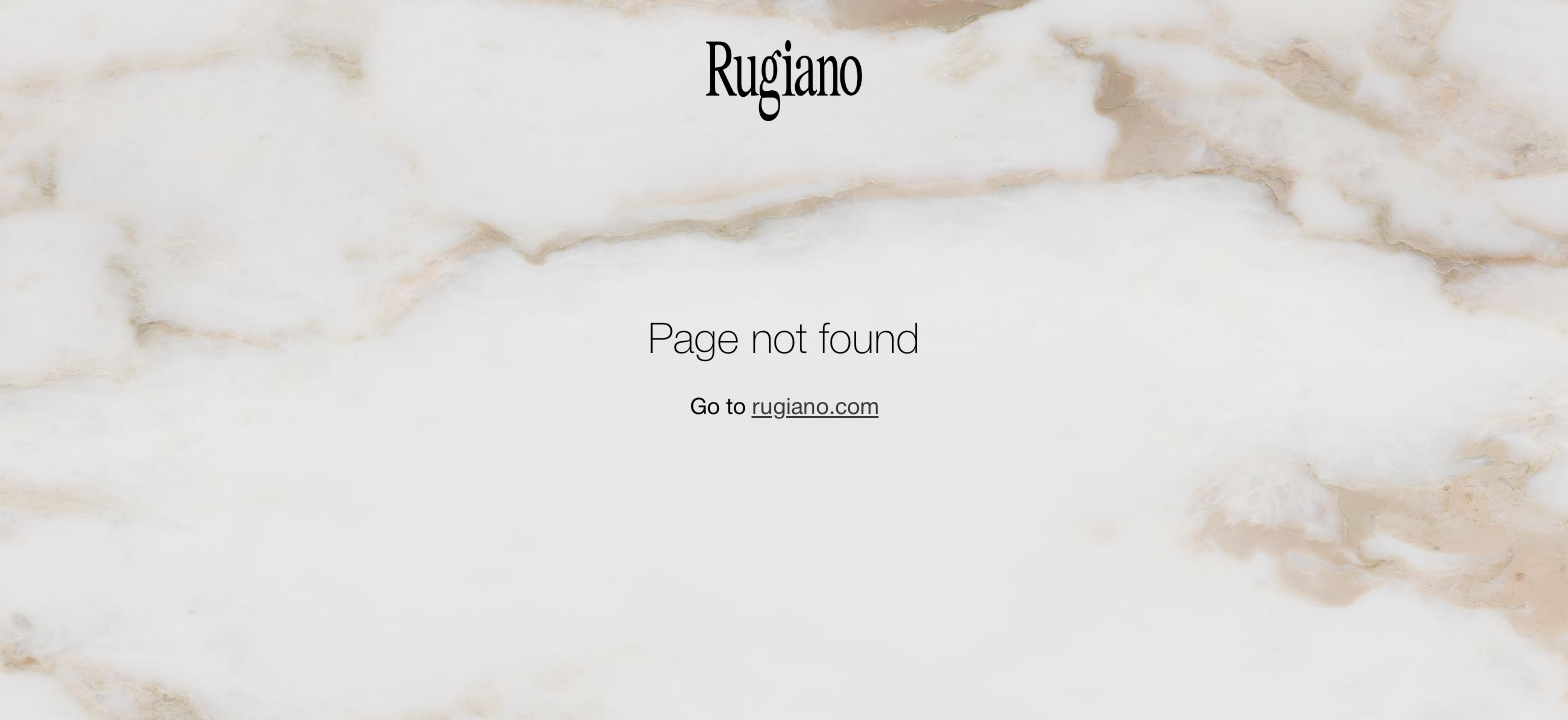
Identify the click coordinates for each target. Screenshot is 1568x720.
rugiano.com (815, 408)
